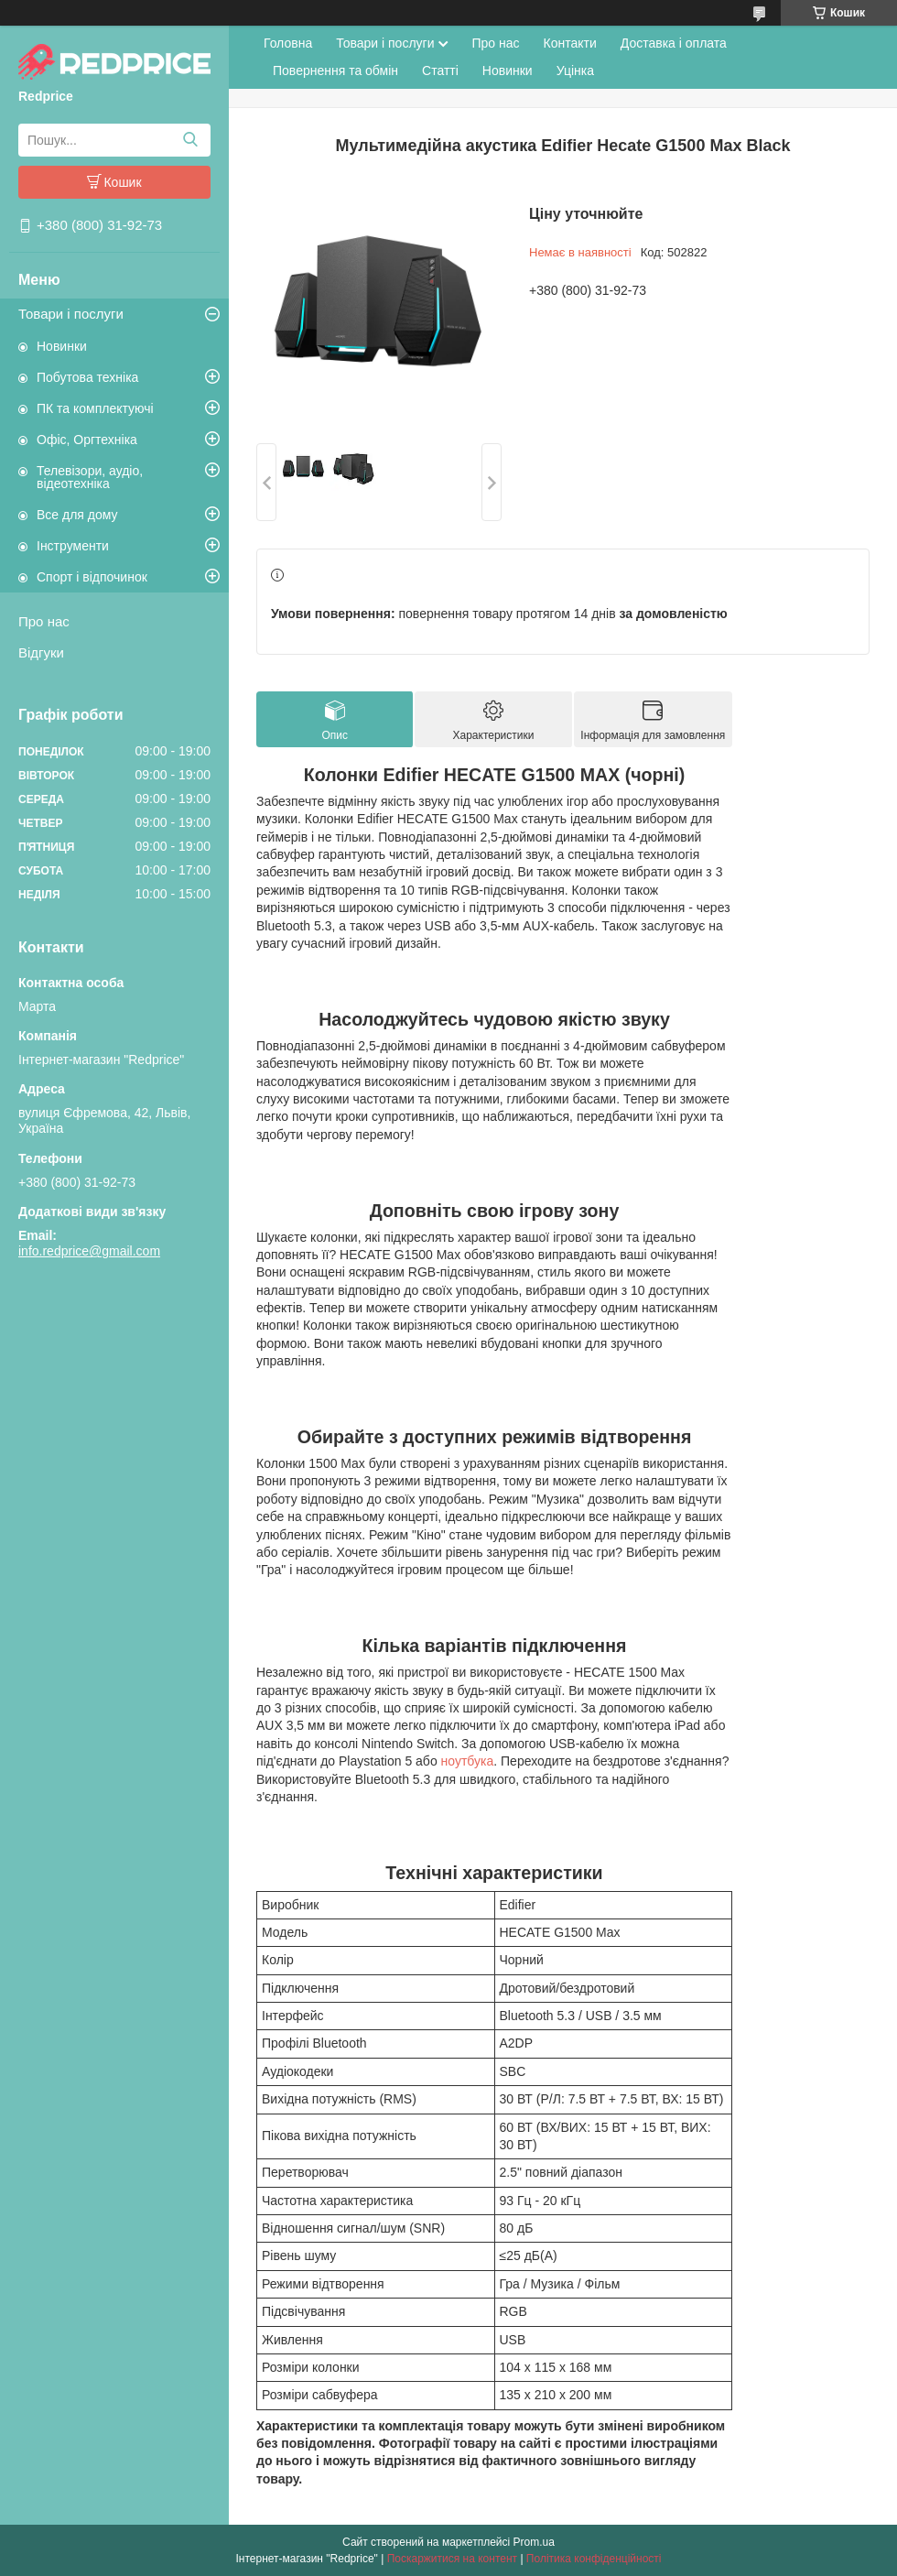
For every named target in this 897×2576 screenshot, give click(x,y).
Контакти (570, 43)
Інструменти (73, 545)
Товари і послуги (71, 313)
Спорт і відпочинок (92, 577)
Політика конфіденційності (594, 2558)
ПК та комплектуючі (95, 408)
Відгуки (41, 652)
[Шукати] (190, 140)
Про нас (44, 621)
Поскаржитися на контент (452, 2558)
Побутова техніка (87, 377)
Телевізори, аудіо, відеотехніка (90, 477)
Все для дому (77, 514)
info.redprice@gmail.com (89, 1251)
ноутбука (467, 1761)
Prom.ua (534, 2542)
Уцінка (575, 70)
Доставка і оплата (674, 43)
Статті (440, 70)
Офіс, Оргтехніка (87, 439)
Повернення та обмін (335, 70)
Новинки (62, 346)
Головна (288, 43)
